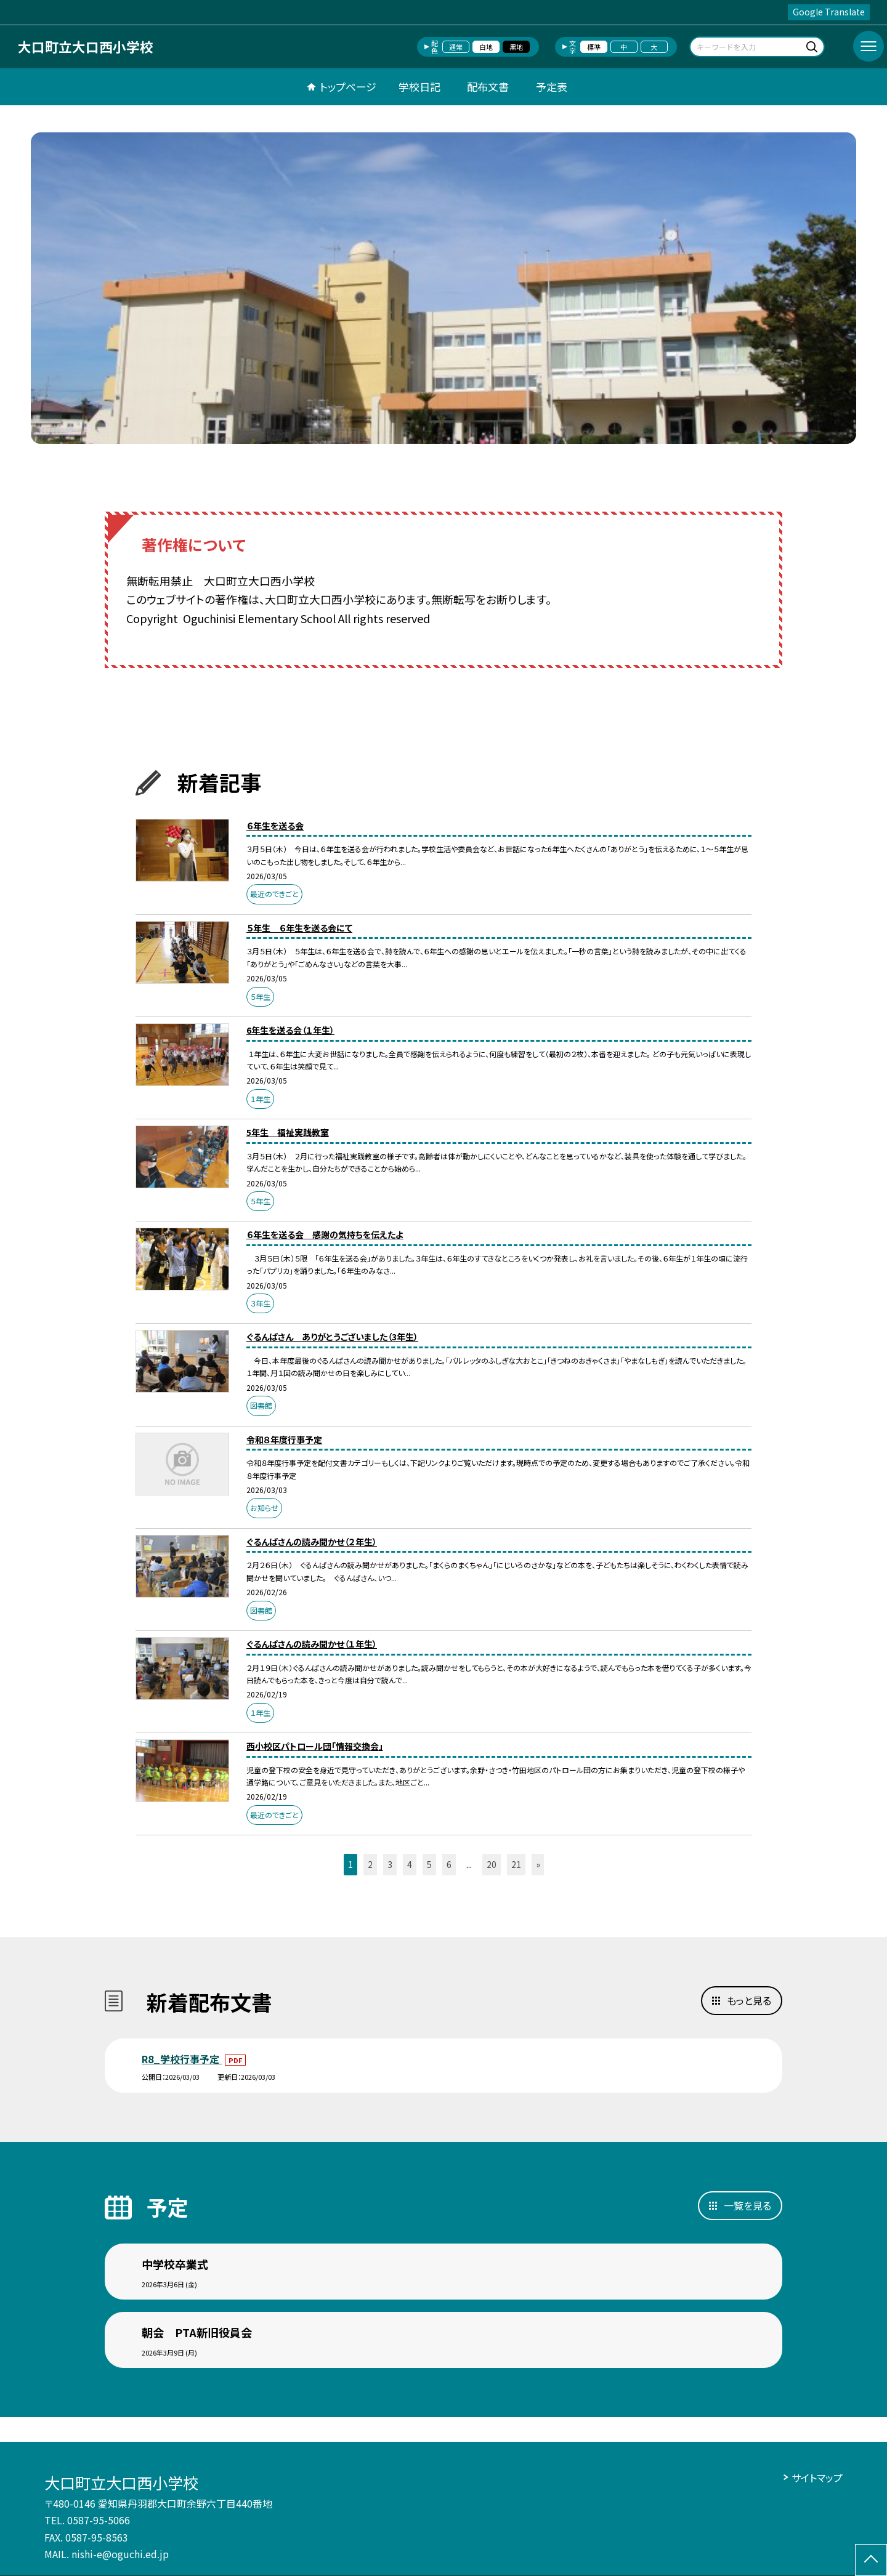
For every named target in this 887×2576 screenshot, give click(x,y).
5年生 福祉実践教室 (287, 1132)
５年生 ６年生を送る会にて (299, 928)
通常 (456, 47)
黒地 (516, 47)
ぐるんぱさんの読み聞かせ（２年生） (311, 1542)
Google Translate (829, 12)
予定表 (551, 86)
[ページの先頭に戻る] (871, 2560)
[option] (443, 288)
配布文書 (488, 86)
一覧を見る (747, 2205)
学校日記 (419, 86)
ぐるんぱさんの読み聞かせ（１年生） (311, 1644)
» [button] (538, 1864)
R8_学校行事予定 (182, 2058)
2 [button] (370, 1864)
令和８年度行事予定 (284, 1439)
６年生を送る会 (275, 825)
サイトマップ (817, 2477)
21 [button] (516, 1864)
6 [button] (449, 1864)
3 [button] (389, 1864)
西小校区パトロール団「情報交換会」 (314, 1746)
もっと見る (749, 2000)
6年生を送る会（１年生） (290, 1030)
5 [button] (429, 1864)
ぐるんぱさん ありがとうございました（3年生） (332, 1336)
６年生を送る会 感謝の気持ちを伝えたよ (324, 1234)
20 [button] (491, 1864)
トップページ (348, 86)
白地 (486, 47)
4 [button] (409, 1864)
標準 (594, 47)
